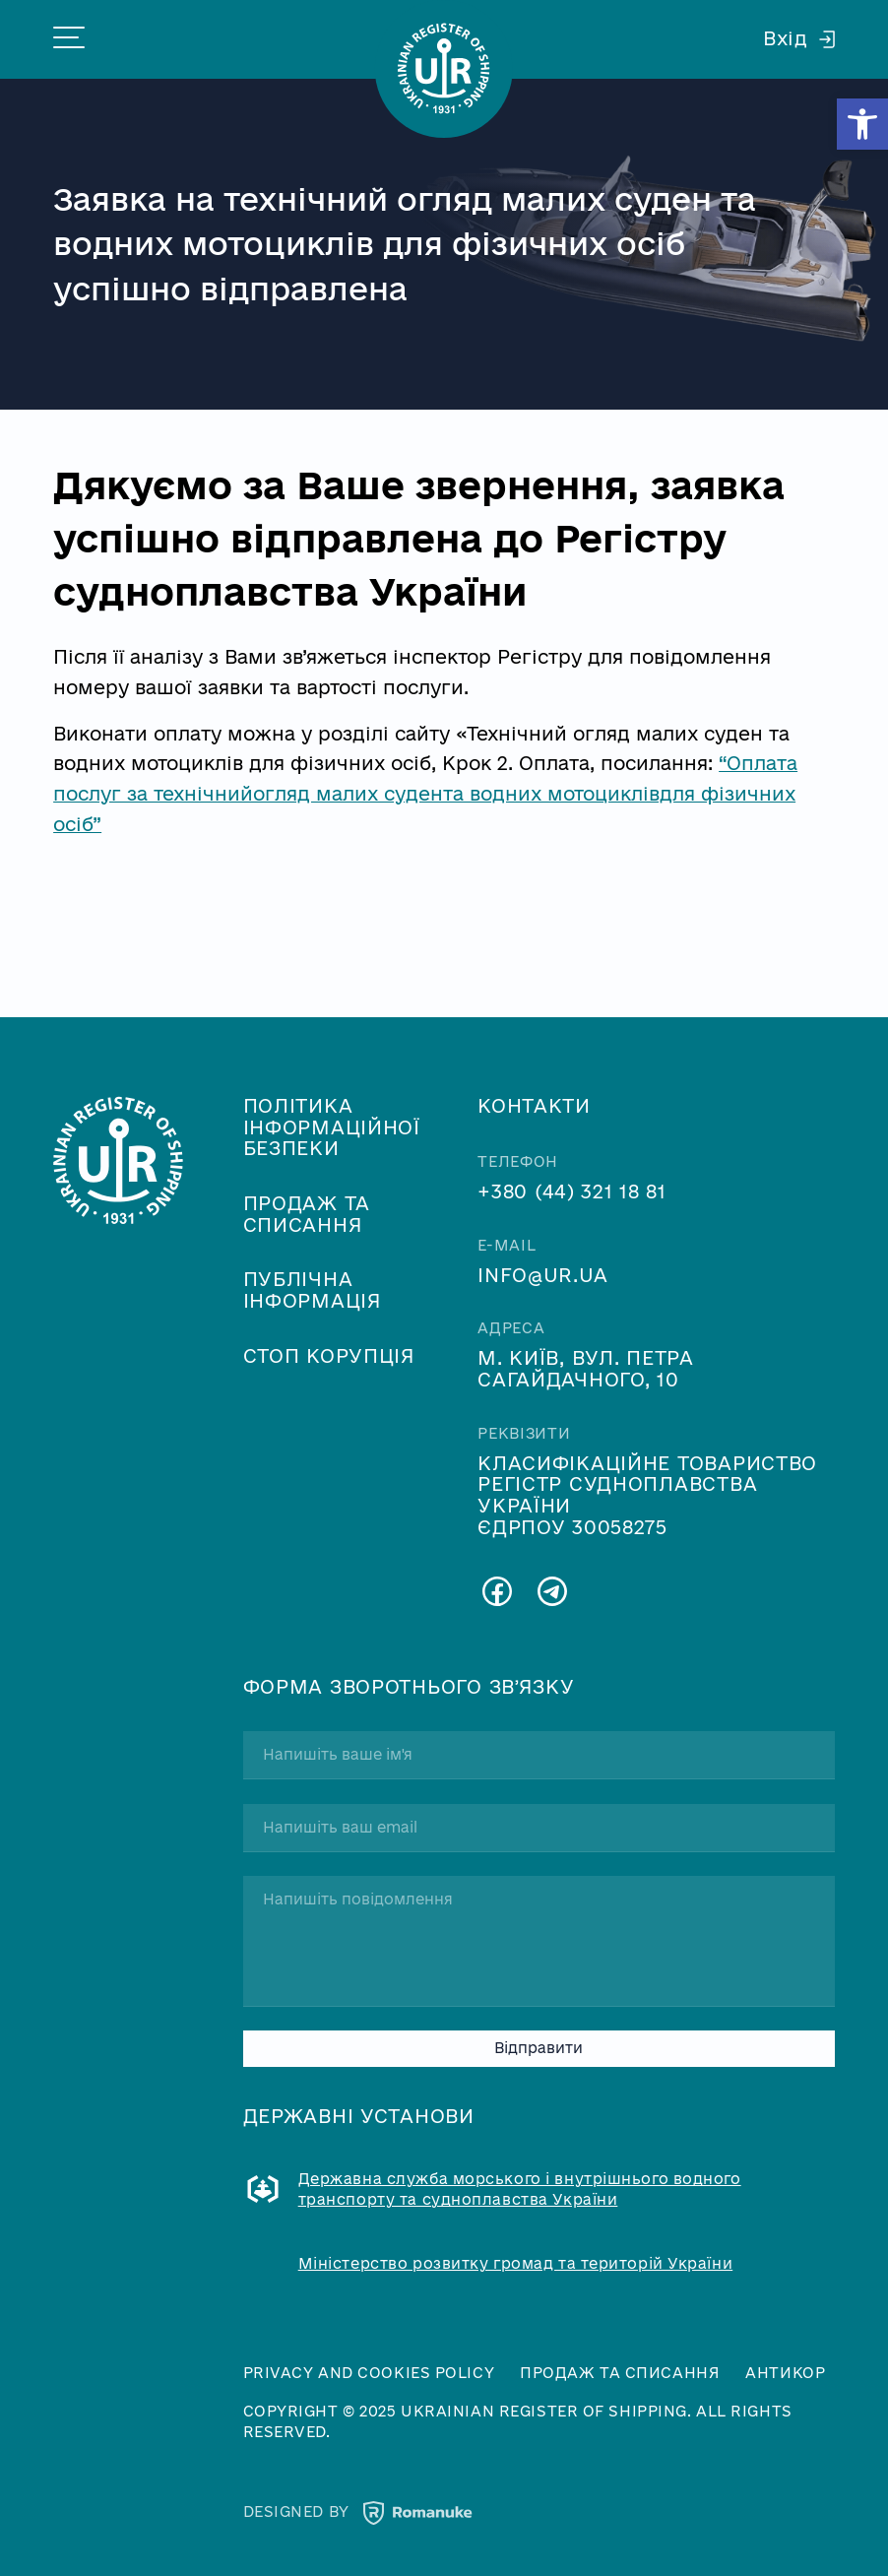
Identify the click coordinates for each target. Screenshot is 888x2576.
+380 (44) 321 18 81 (571, 1191)
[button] (862, 124)
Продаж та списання (307, 1214)
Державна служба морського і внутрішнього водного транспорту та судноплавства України (519, 2189)
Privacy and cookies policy (369, 2372)
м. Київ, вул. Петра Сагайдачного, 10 (585, 1368)
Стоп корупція (329, 1356)
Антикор (785, 2372)
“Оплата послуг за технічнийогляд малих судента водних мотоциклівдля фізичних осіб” (425, 793)
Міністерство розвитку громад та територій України (515, 2264)
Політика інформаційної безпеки (331, 1127)
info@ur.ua (542, 1275)
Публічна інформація (312, 1290)
